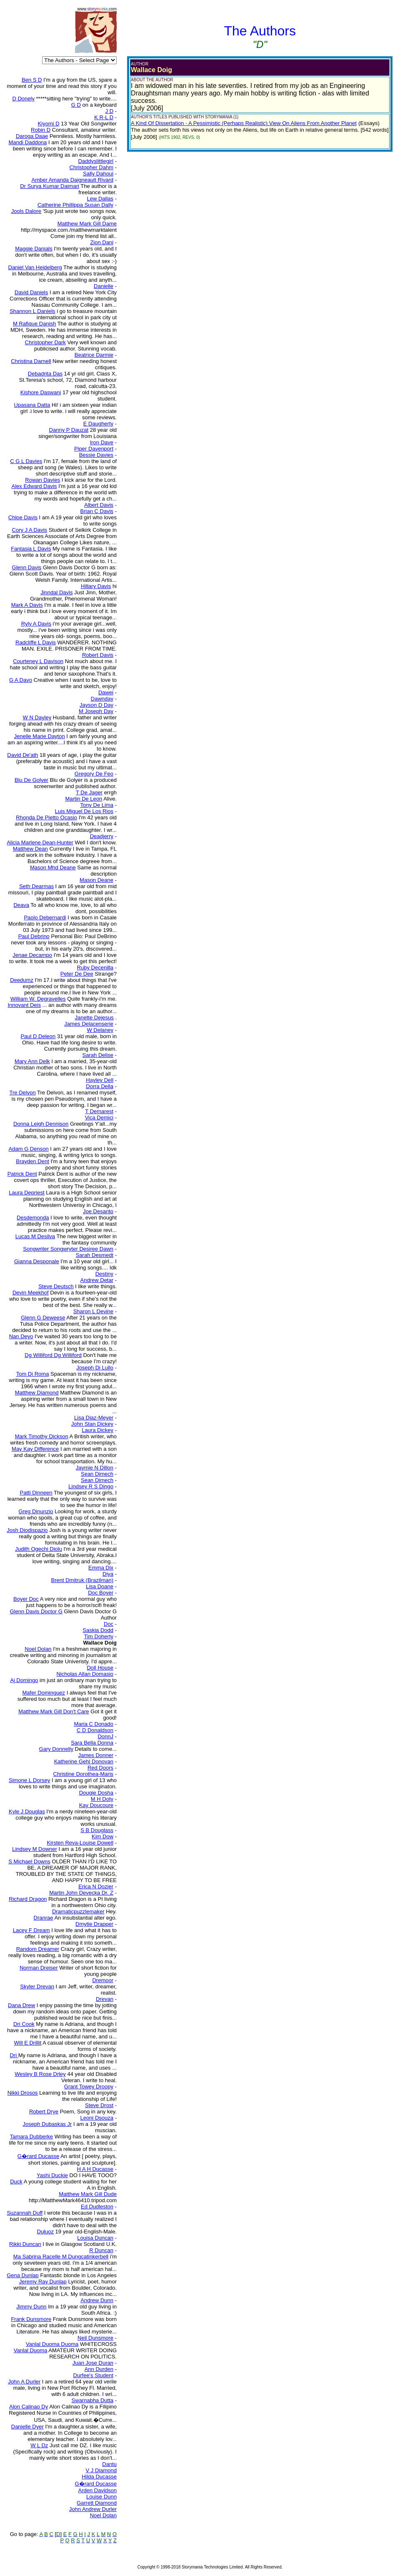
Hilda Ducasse (99, 2476)
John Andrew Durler (93, 2509)
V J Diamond (101, 2470)
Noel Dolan (103, 2515)
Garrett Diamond (97, 2503)
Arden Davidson (97, 2490)
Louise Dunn (101, 2496)
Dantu (109, 2464)
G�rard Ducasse (96, 2484)
